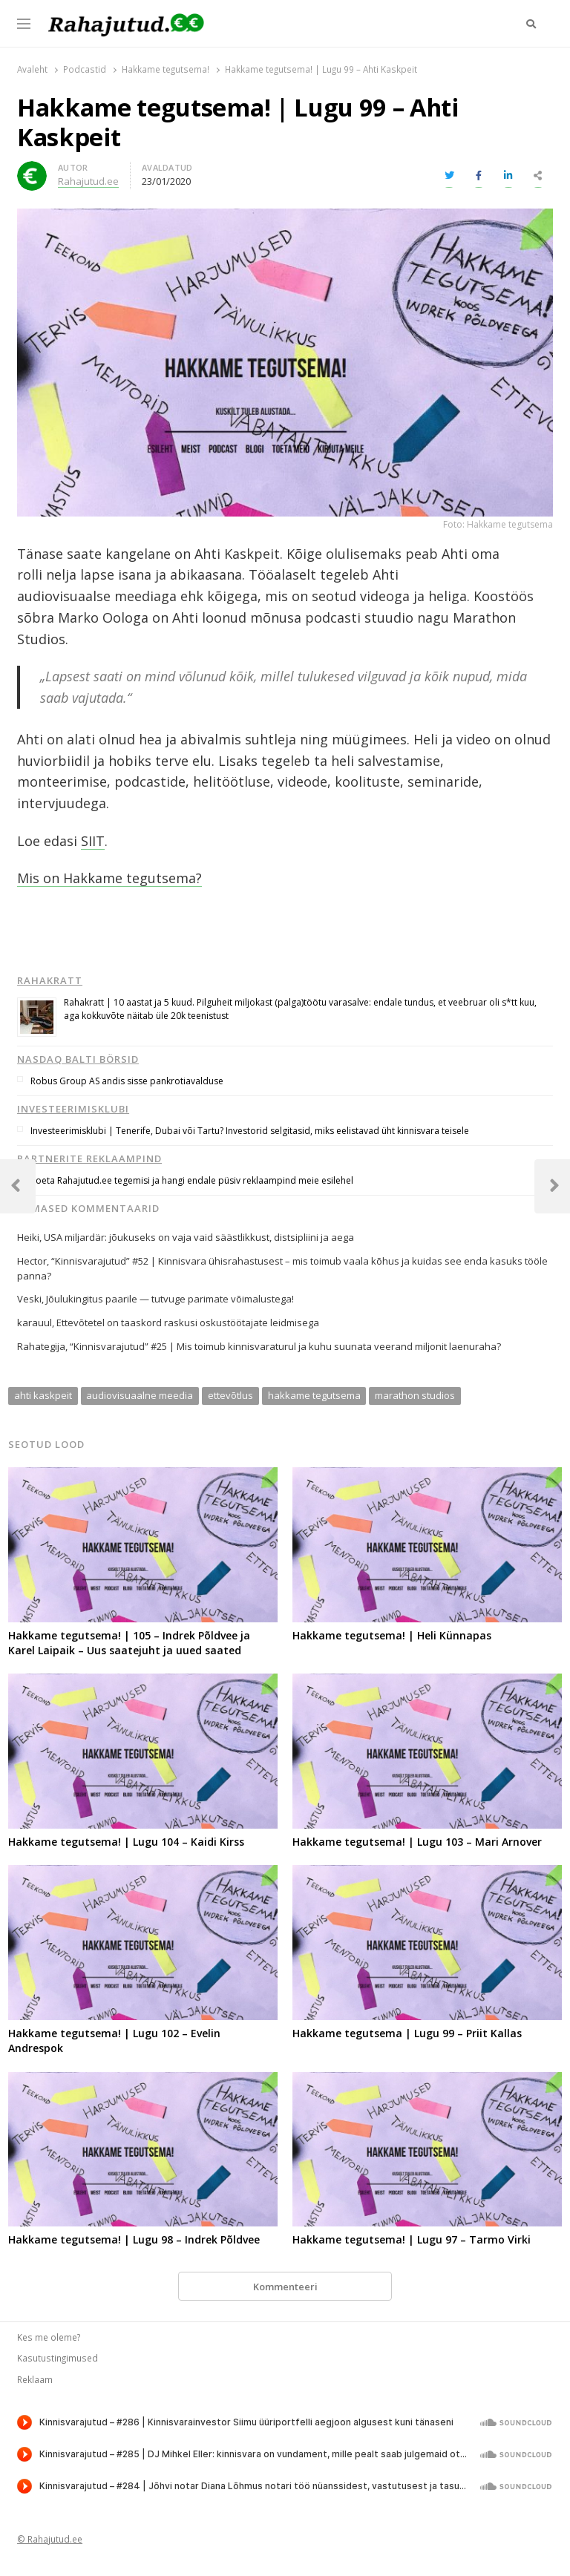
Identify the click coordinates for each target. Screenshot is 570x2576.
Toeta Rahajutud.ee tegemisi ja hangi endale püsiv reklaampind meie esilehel (191, 1180)
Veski (29, 1298)
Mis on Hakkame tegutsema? (109, 878)
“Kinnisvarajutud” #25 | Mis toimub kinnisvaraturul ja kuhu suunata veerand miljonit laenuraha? (285, 1346)
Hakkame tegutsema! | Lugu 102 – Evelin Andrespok (114, 2040)
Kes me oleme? (48, 2337)
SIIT (93, 841)
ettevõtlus (230, 1395)
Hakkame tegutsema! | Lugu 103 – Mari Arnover (417, 1842)
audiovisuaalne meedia (139, 1395)
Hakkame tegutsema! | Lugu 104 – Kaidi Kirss (126, 1842)
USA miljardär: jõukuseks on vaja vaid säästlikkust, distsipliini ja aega (199, 1237)
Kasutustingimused (57, 2358)
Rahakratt (49, 980)
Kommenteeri (285, 2286)
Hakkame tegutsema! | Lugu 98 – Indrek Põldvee (134, 2239)
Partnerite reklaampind (89, 1158)
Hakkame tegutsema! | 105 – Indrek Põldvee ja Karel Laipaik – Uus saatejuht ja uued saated (129, 1642)
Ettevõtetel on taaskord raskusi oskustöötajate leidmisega (187, 1322)
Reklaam (35, 2379)
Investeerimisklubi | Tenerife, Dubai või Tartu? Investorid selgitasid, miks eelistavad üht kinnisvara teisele (249, 1130)
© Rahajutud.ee (49, 2539)
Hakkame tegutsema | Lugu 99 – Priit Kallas (407, 2033)
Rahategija (41, 1346)
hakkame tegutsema (314, 1395)
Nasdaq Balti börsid (78, 1059)
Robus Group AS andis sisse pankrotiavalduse (126, 1081)
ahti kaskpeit (43, 1395)
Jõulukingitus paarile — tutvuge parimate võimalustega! (170, 1298)
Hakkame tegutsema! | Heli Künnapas (391, 1635)
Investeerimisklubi (73, 1108)
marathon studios (415, 1395)
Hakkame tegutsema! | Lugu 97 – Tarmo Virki (411, 2239)
